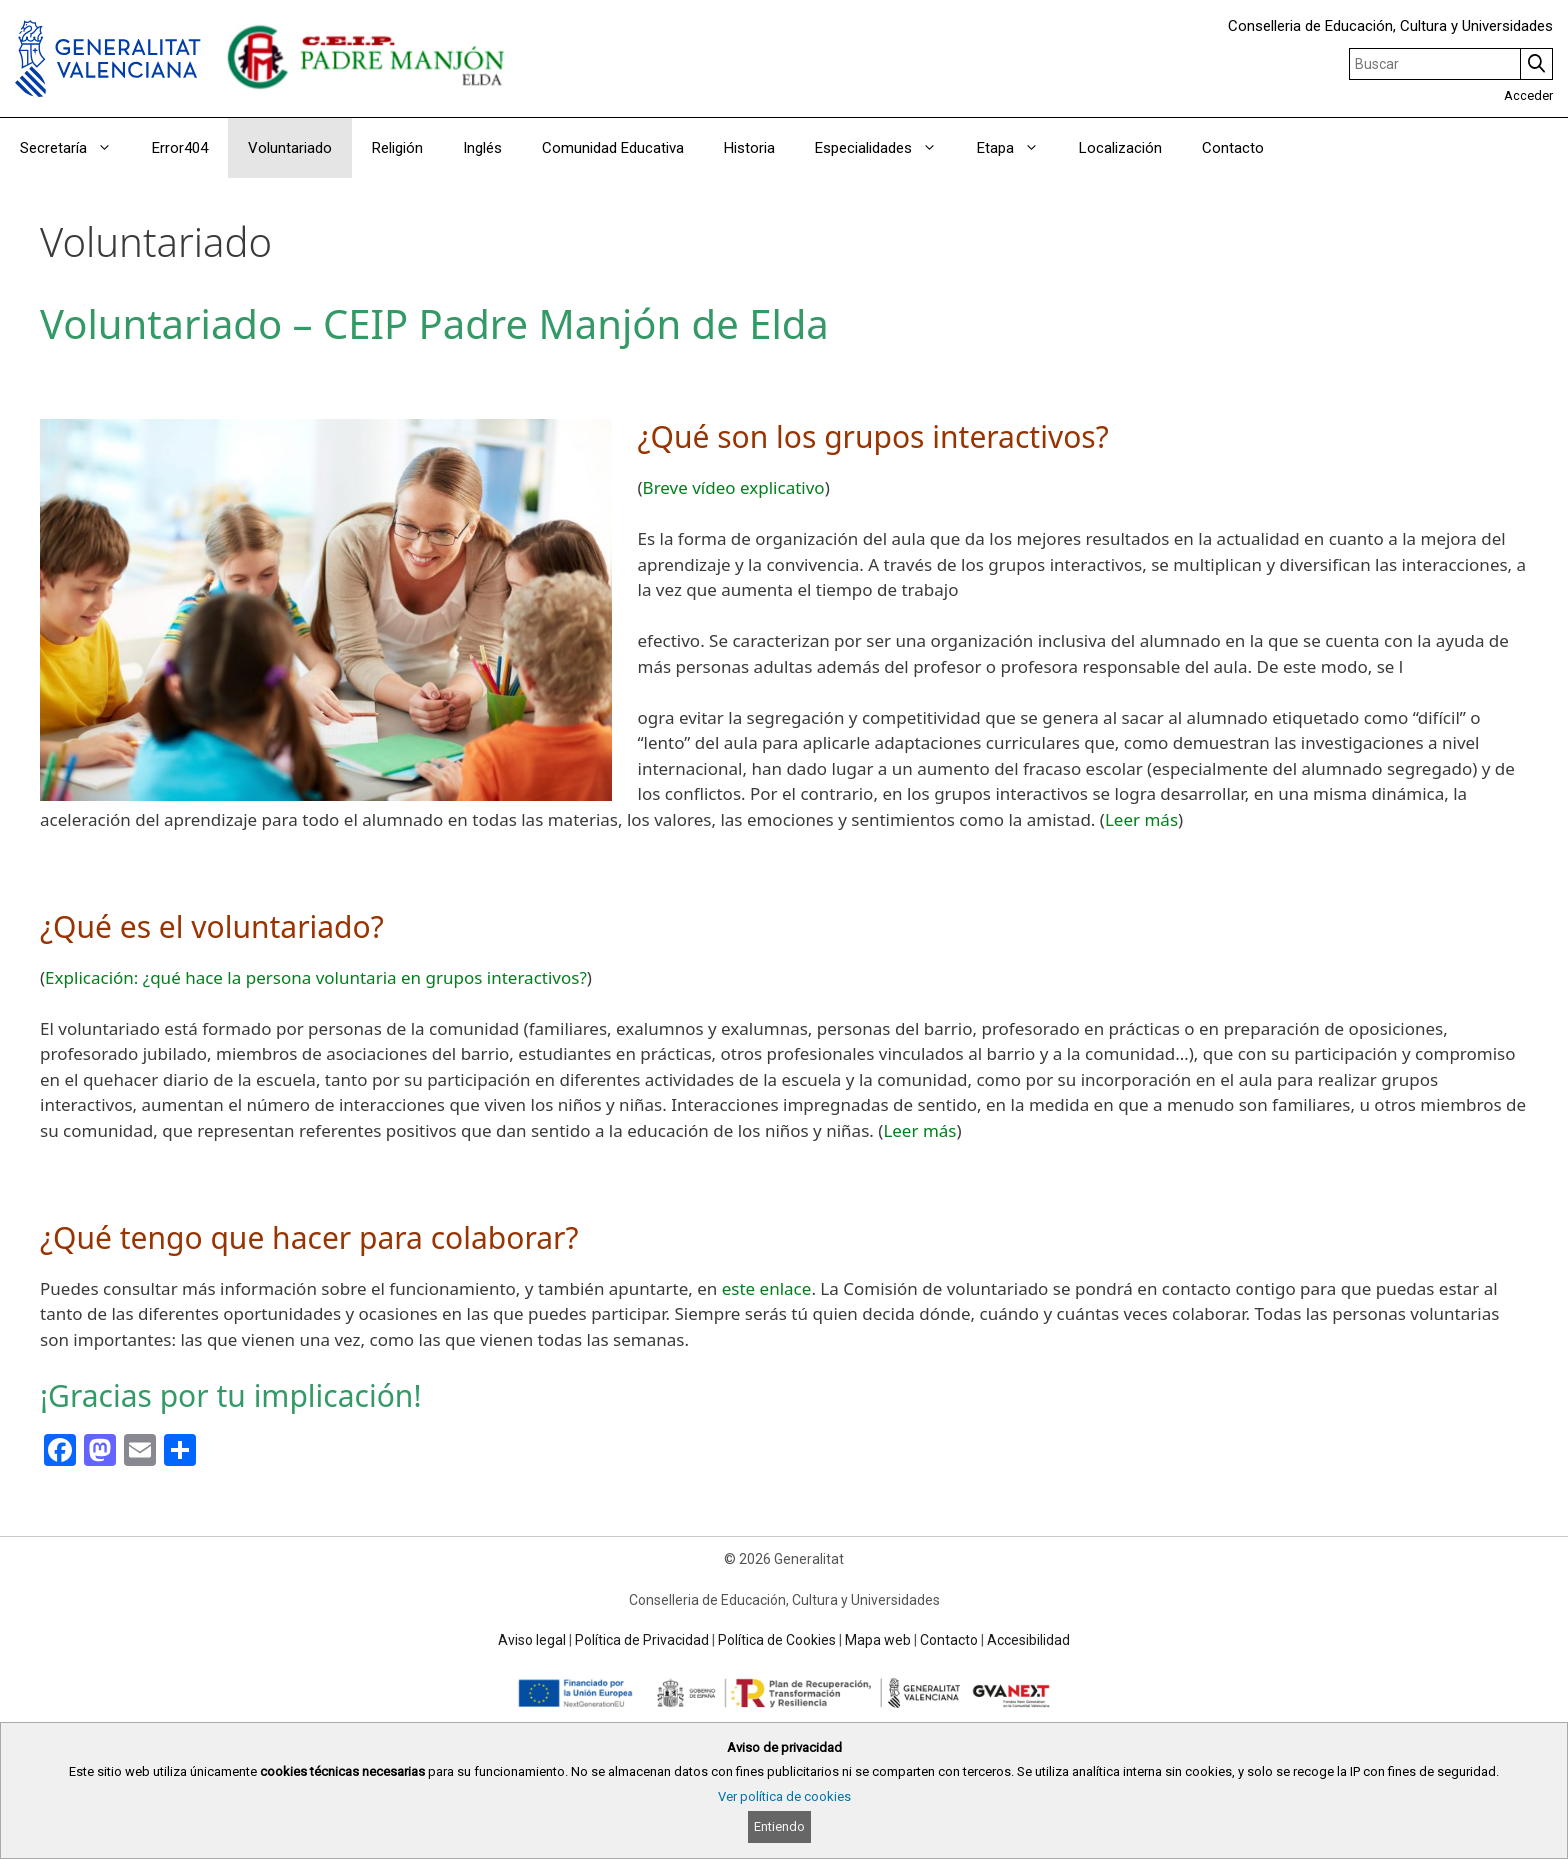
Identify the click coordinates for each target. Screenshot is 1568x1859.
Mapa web (878, 1640)
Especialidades (886, 148)
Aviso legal (532, 1640)
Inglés (482, 148)
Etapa (1018, 148)
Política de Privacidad (642, 1640)
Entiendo (779, 1826)
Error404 (180, 148)
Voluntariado (290, 148)
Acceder (1528, 95)
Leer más (1141, 819)
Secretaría (76, 148)
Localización (1120, 148)
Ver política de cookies (784, 1796)
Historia (749, 148)
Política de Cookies (777, 1640)
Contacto (1233, 148)
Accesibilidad (1028, 1640)
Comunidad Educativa (613, 148)
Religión (397, 148)
